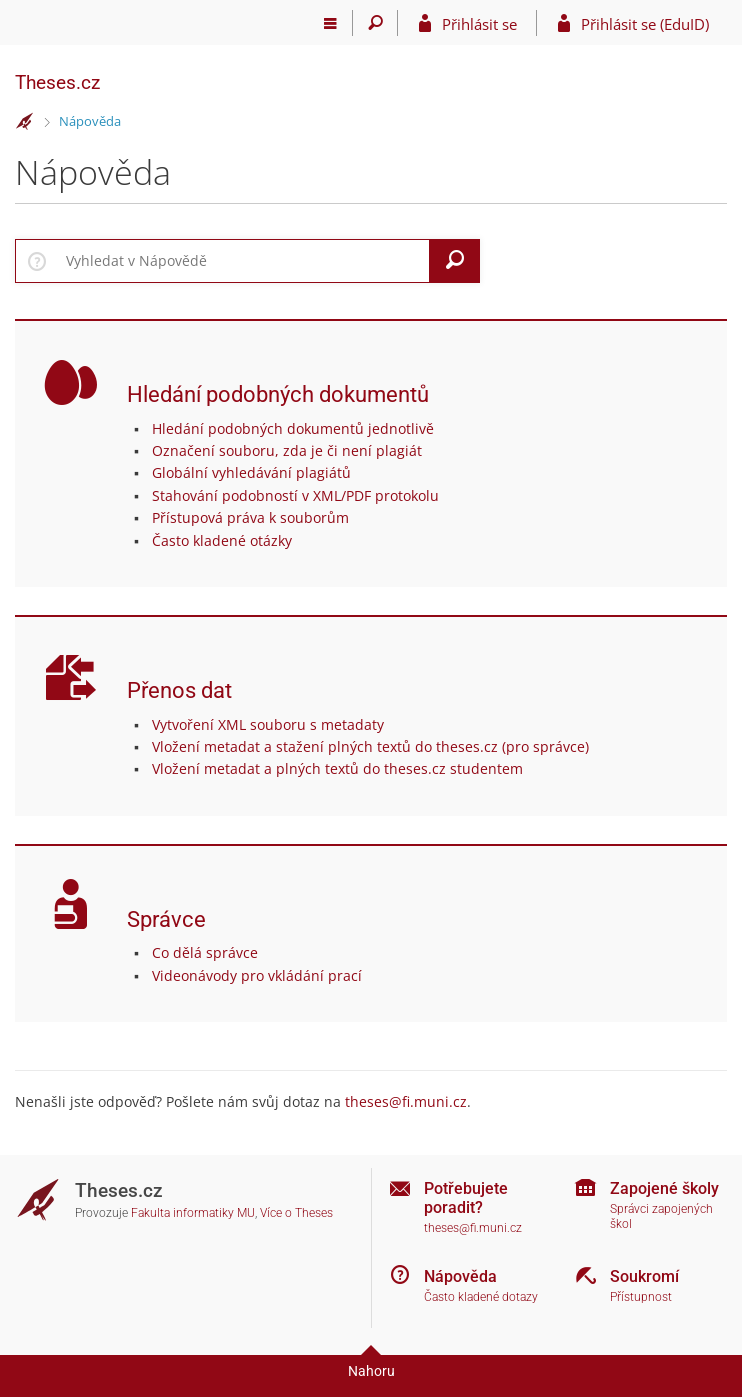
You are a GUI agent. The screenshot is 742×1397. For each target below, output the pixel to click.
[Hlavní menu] (330, 23)
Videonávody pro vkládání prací (257, 975)
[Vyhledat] (455, 261)
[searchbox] (244, 261)
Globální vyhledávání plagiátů (251, 472)
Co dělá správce (205, 952)
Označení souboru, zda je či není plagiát (287, 450)
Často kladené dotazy (481, 1297)
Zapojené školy (664, 1188)
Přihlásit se (479, 24)
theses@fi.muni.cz (406, 1101)
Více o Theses (296, 1213)
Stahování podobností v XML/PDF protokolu (295, 495)
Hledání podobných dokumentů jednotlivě (293, 428)
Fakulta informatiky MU (193, 1213)
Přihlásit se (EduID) (645, 24)
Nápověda (90, 121)
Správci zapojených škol (661, 1216)
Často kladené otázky (222, 540)
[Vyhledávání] (375, 23)
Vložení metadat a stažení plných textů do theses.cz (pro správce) (370, 746)
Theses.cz (57, 82)
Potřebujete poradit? (466, 1198)
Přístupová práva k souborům (250, 517)
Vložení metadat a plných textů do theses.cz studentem (337, 768)
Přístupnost (641, 1297)
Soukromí (644, 1276)
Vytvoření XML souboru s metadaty (268, 724)
